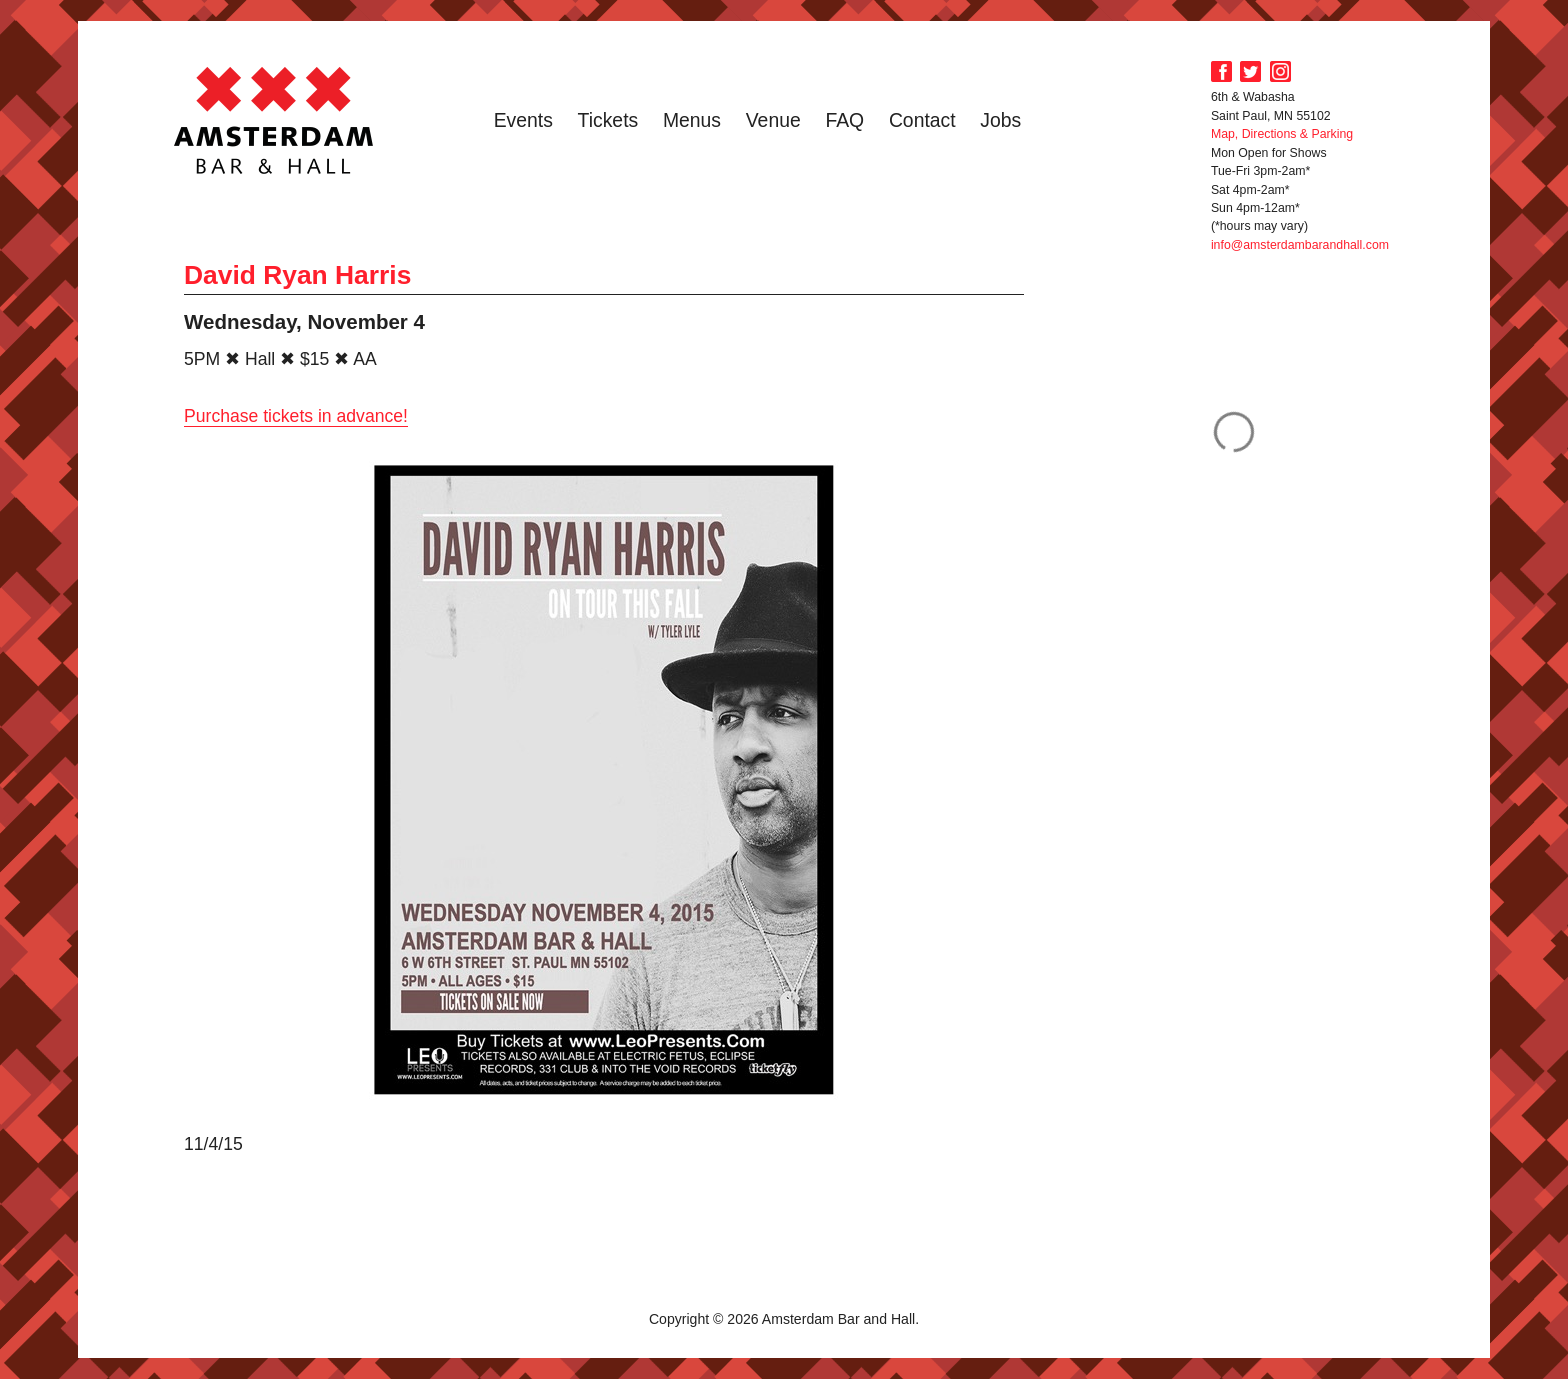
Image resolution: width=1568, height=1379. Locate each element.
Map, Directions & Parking (1282, 134)
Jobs (1000, 120)
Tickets (608, 120)
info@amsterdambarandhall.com (1300, 245)
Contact (922, 120)
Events (523, 120)
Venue (773, 120)
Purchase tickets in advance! (296, 416)
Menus (692, 120)
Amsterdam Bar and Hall (274, 120)
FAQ (844, 120)
